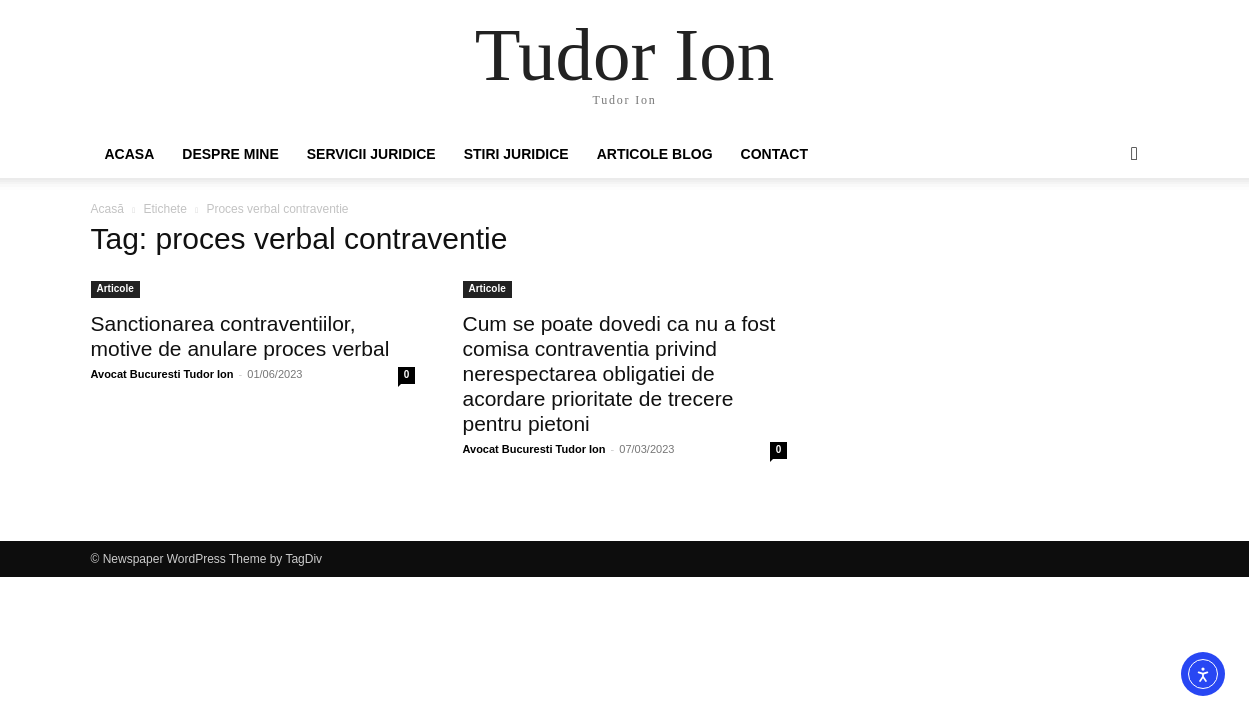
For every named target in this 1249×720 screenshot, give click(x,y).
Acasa (130, 154)
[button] (1135, 155)
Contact (774, 154)
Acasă (107, 209)
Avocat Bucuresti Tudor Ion (162, 374)
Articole (115, 288)
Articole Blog (655, 154)
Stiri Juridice (516, 154)
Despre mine (230, 154)
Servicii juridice (371, 154)
